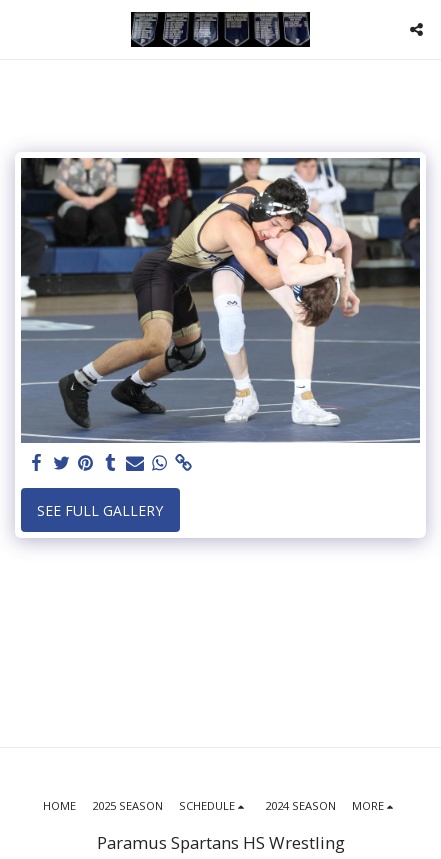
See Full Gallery (100, 510)
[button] (22, 28)
